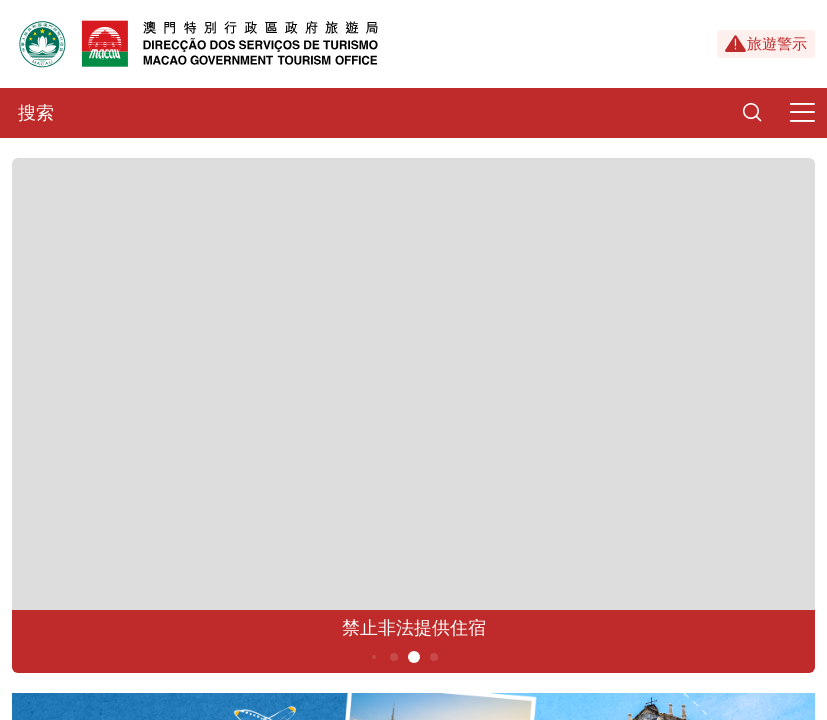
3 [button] (373, 657)
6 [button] (433, 657)
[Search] (752, 113)
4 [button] (393, 657)
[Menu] (802, 113)
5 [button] (413, 657)
